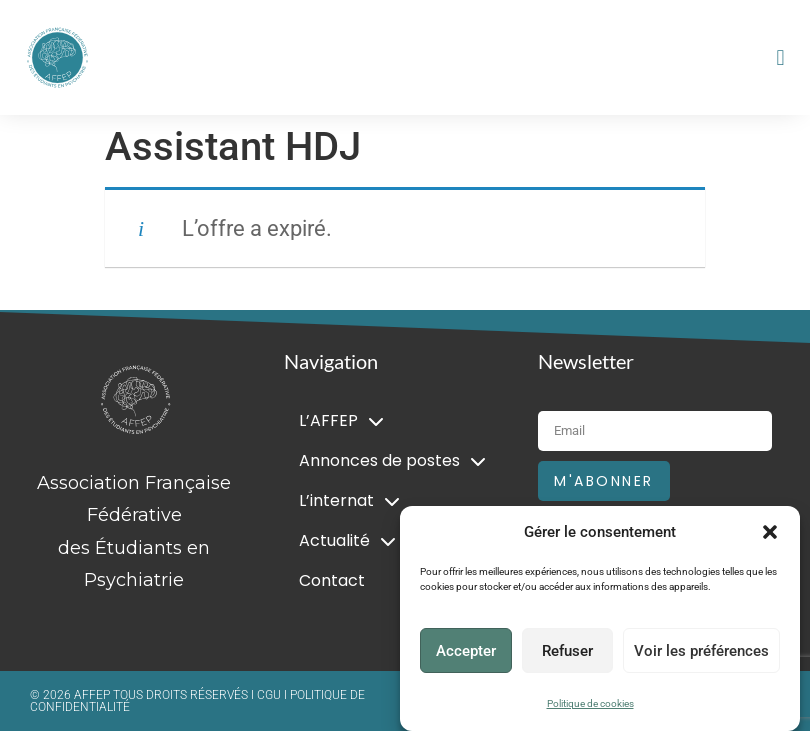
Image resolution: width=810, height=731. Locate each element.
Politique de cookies (590, 703)
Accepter (466, 651)
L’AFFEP (341, 421)
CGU (270, 695)
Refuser (567, 651)
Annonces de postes (392, 461)
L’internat (349, 501)
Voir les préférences (701, 651)
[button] (770, 532)
